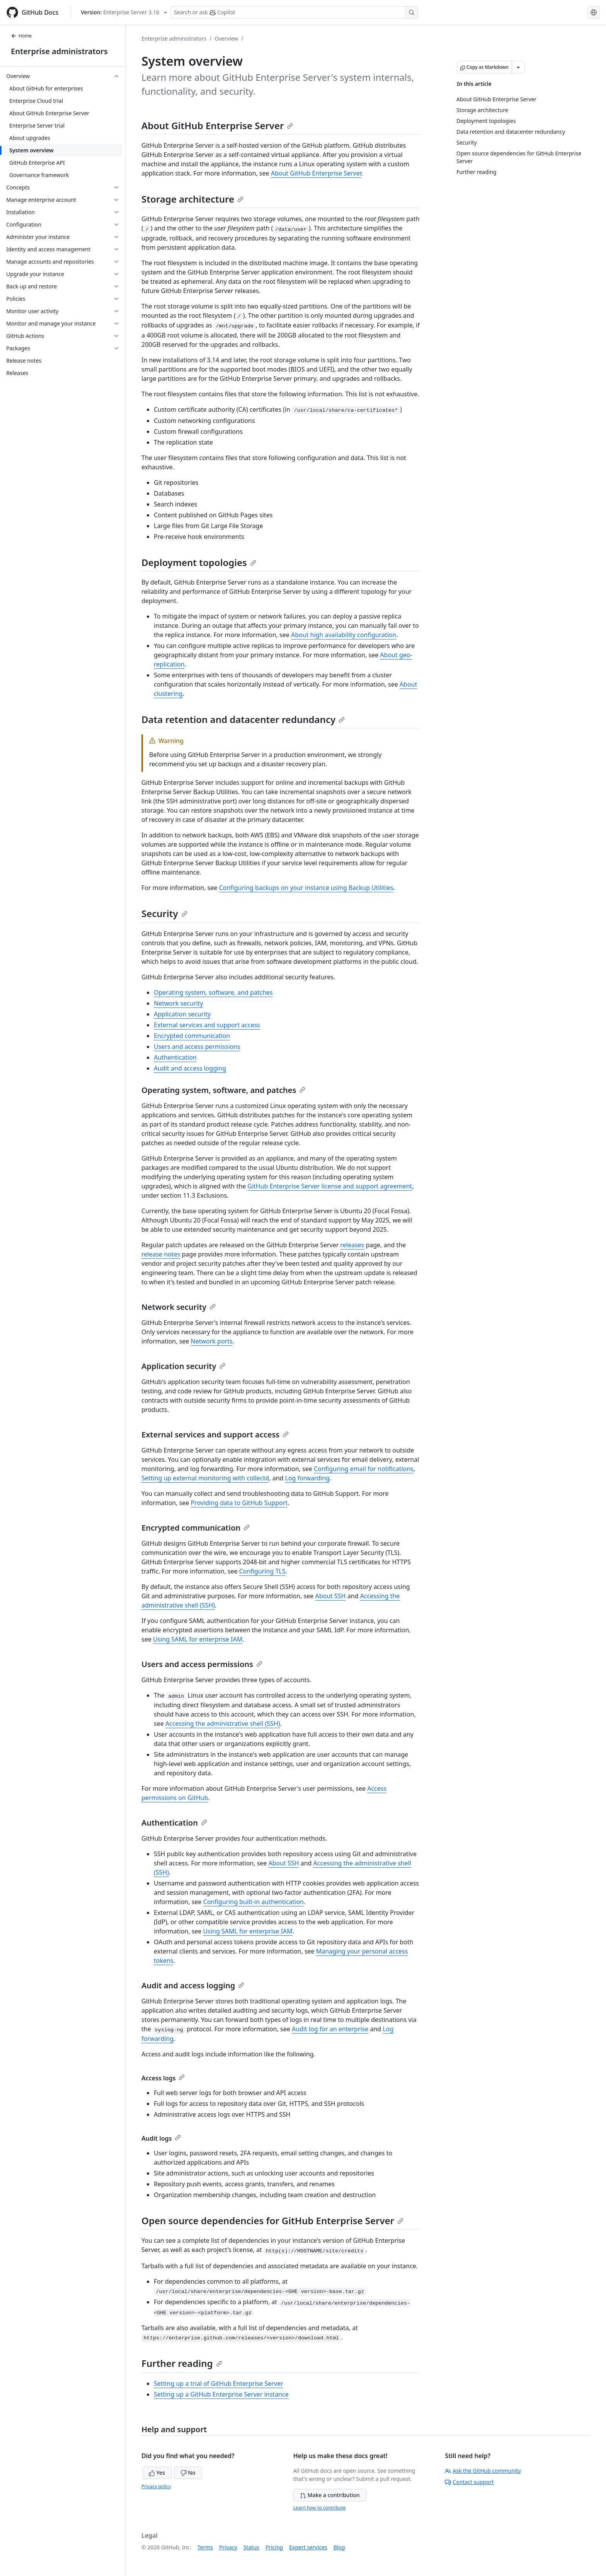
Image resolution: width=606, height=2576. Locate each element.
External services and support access (207, 1025)
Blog (339, 2547)
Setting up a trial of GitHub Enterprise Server (218, 2383)
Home (21, 35)
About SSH (330, 1596)
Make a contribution (330, 2495)
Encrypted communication (192, 1035)
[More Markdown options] (518, 67)
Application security (182, 1014)
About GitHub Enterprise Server (217, 125)
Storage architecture (192, 199)
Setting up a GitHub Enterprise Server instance (221, 2394)
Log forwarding (307, 1478)
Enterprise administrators (59, 51)
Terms (205, 2547)
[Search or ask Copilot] (294, 12)
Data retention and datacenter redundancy (243, 719)
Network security (178, 1003)
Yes (157, 2472)
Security (164, 913)
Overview (226, 38)
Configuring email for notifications (364, 1468)
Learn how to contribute (319, 2507)
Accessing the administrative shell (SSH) (222, 1723)
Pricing (274, 2547)
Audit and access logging (190, 1068)
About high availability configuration (343, 635)
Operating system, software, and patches (213, 992)
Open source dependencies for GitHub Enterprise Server (272, 2220)
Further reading (181, 2363)
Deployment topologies (198, 562)
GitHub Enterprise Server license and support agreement (329, 1186)
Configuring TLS (262, 1571)
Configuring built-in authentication (253, 1901)
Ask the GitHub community (483, 2470)
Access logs (163, 2078)
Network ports (212, 1341)
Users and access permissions (197, 1046)
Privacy (228, 2547)
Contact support (469, 2482)
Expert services (308, 2547)
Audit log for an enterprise (330, 2029)
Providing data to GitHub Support (239, 1503)
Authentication (175, 1057)
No (188, 2472)
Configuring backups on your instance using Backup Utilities (306, 887)
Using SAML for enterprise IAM (197, 1639)
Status (251, 2547)
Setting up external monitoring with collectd (205, 1478)
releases (352, 1245)
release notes (160, 1254)
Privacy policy (156, 2486)
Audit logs (161, 2138)
